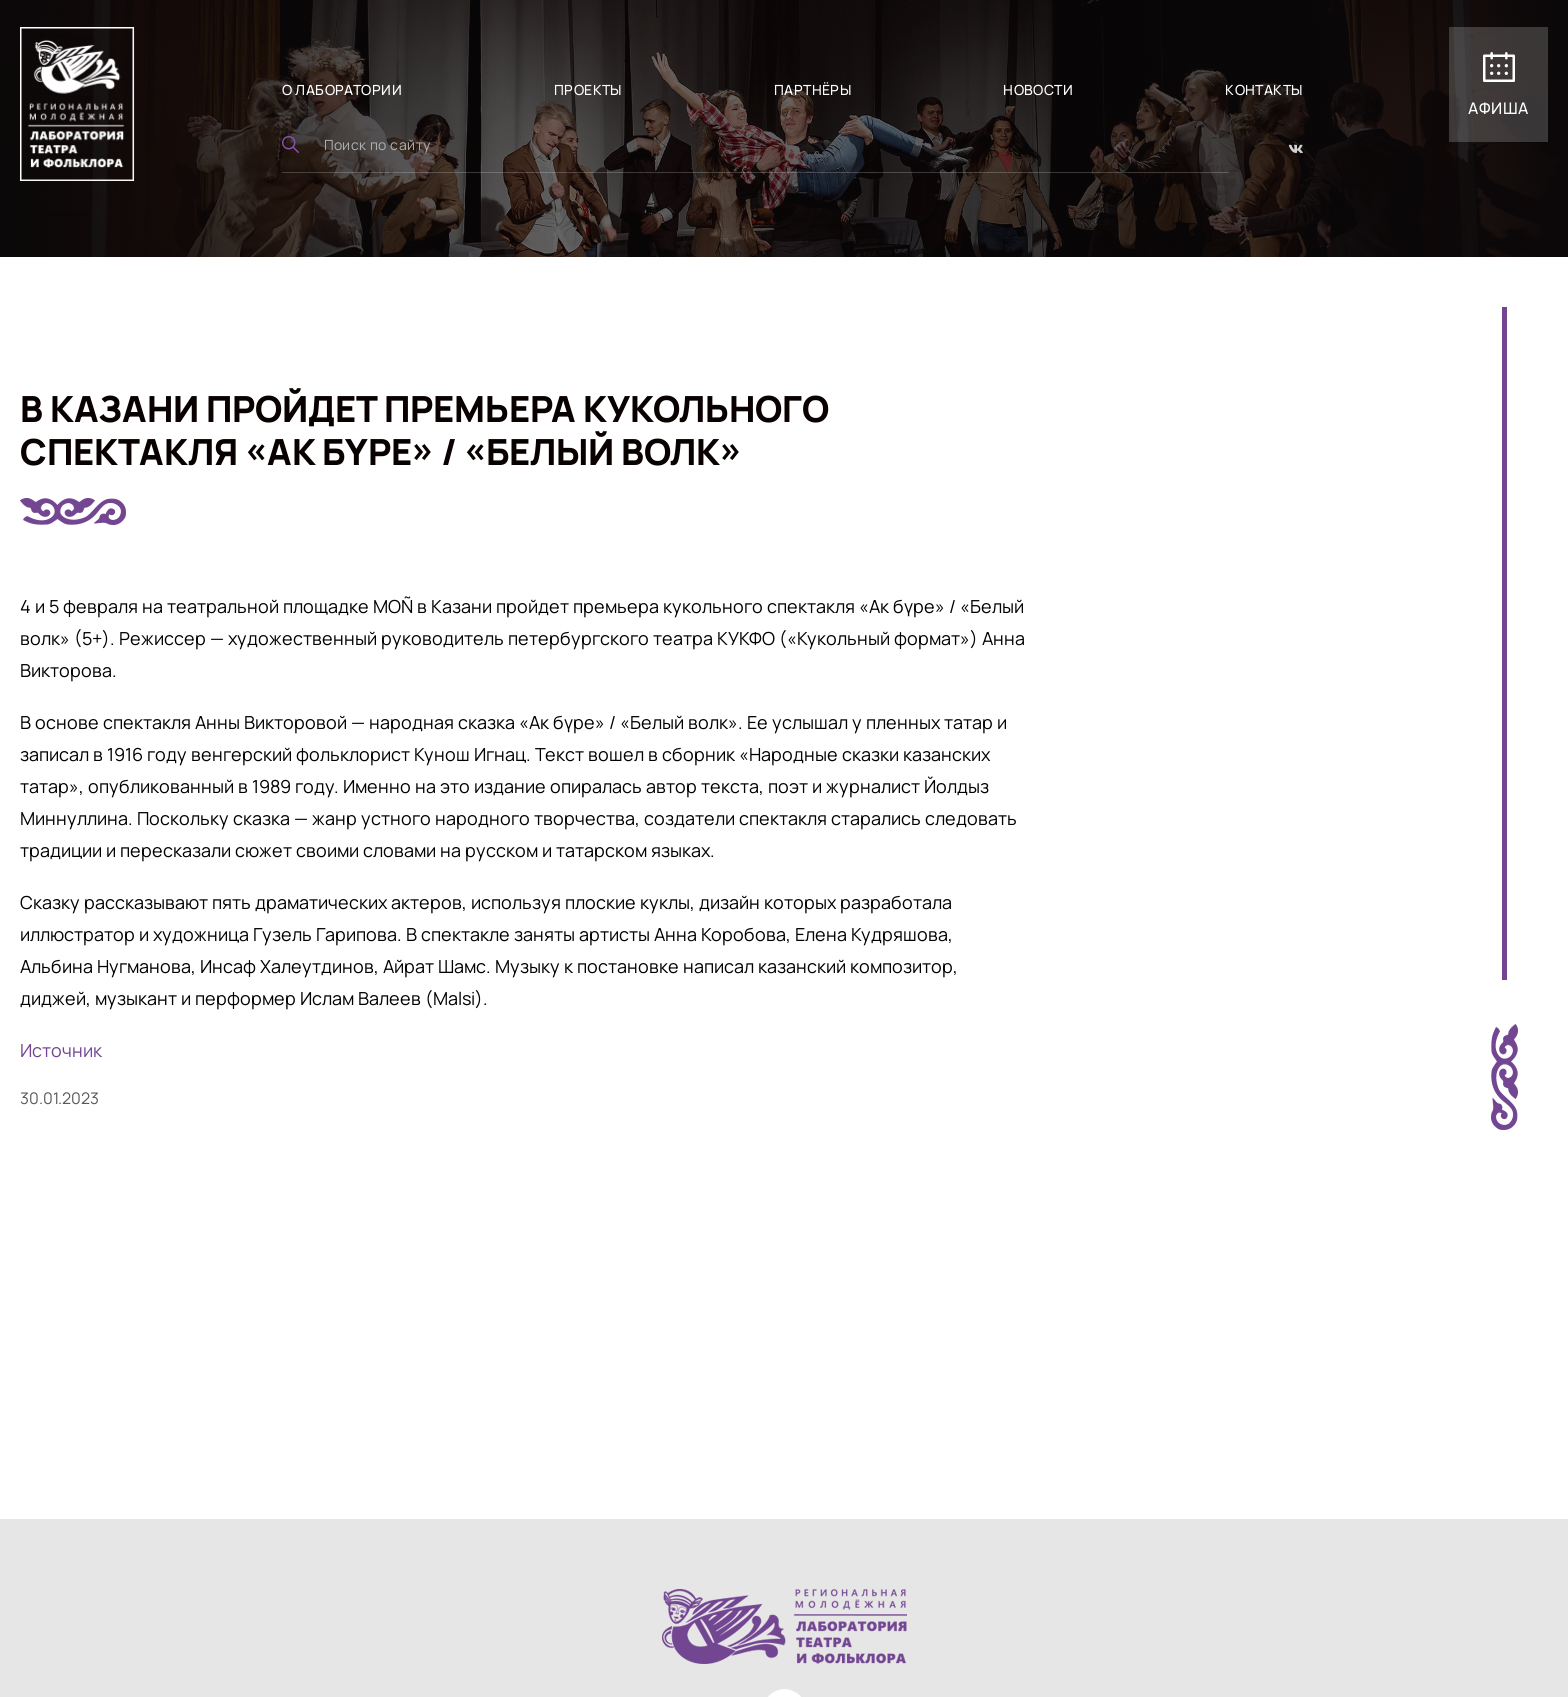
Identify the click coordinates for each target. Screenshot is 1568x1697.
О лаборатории (342, 89)
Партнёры (812, 89)
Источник (61, 1050)
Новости (1038, 89)
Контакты (1263, 89)
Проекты (588, 89)
